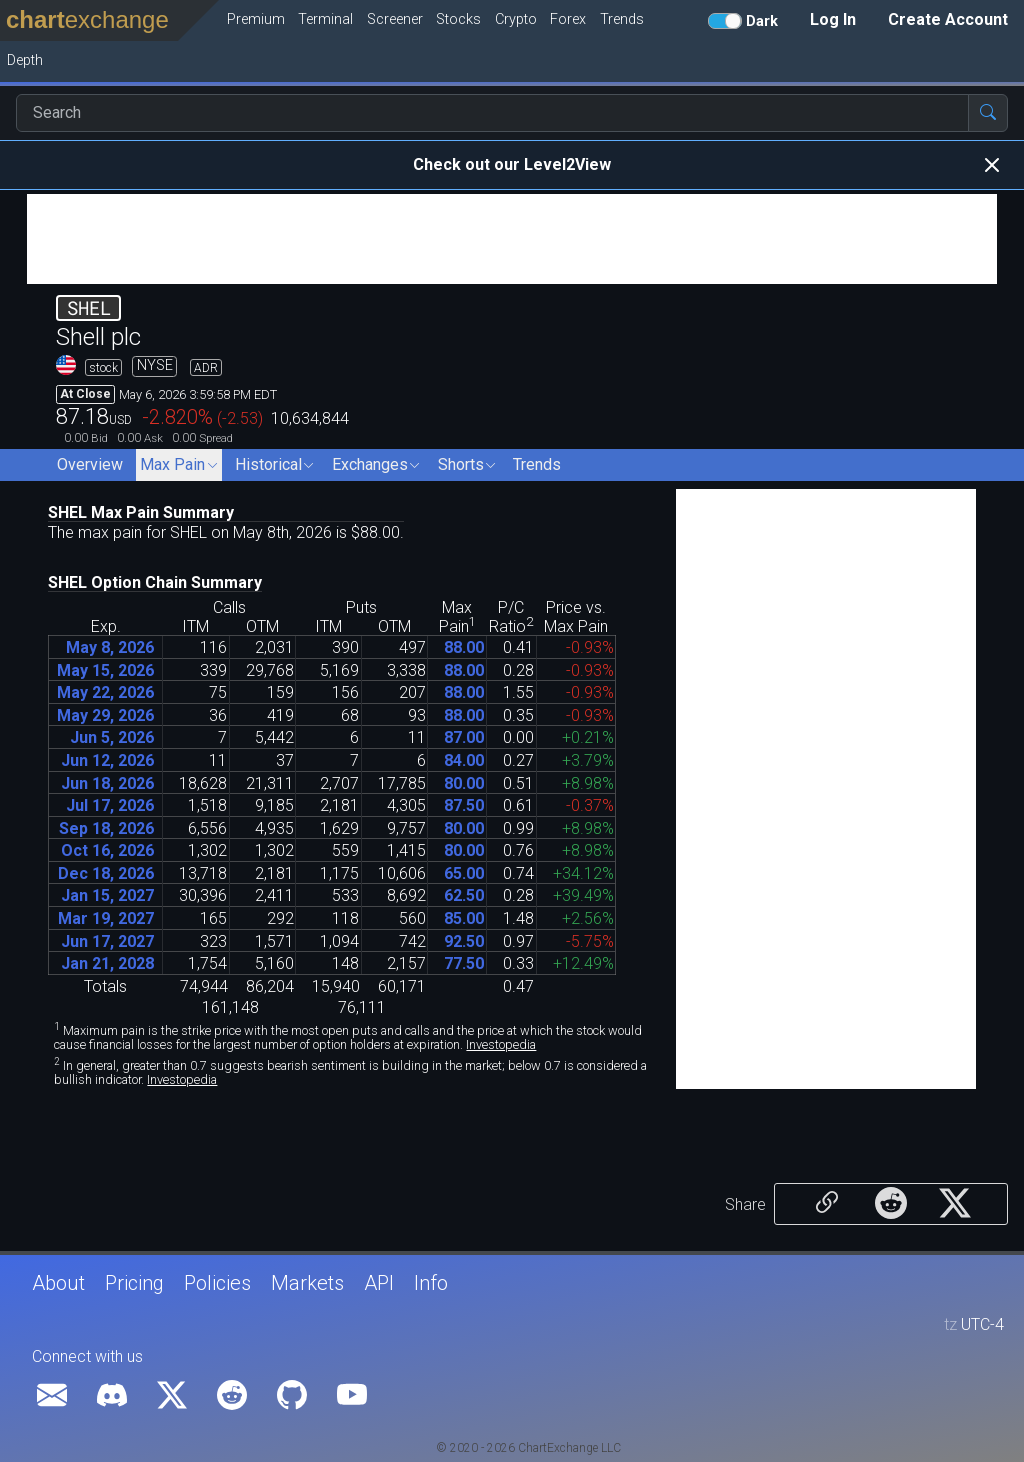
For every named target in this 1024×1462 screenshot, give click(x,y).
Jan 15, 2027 (107, 895)
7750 (464, 963)
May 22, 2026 (105, 692)
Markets (307, 1283)
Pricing (134, 1283)
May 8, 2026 (110, 647)
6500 (464, 873)
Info (431, 1283)
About (58, 1283)
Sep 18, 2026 (106, 828)
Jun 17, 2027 (107, 941)
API (379, 1283)
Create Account (948, 19)
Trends (537, 464)
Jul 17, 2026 (110, 805)
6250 (464, 895)
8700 (464, 737)
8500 (464, 918)
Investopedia (501, 1044)
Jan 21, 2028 (107, 963)
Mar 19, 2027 (106, 918)
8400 (464, 760)
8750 (464, 805)
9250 (464, 941)
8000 (464, 783)
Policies (217, 1283)
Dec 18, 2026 (106, 873)
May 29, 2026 (105, 715)
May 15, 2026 (105, 670)
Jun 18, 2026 (107, 783)
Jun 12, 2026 (107, 760)
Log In (833, 19)
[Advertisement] (512, 239)
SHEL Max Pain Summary (141, 512)
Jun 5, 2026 (112, 737)
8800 (464, 647)
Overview (90, 464)
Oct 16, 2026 (107, 850)
